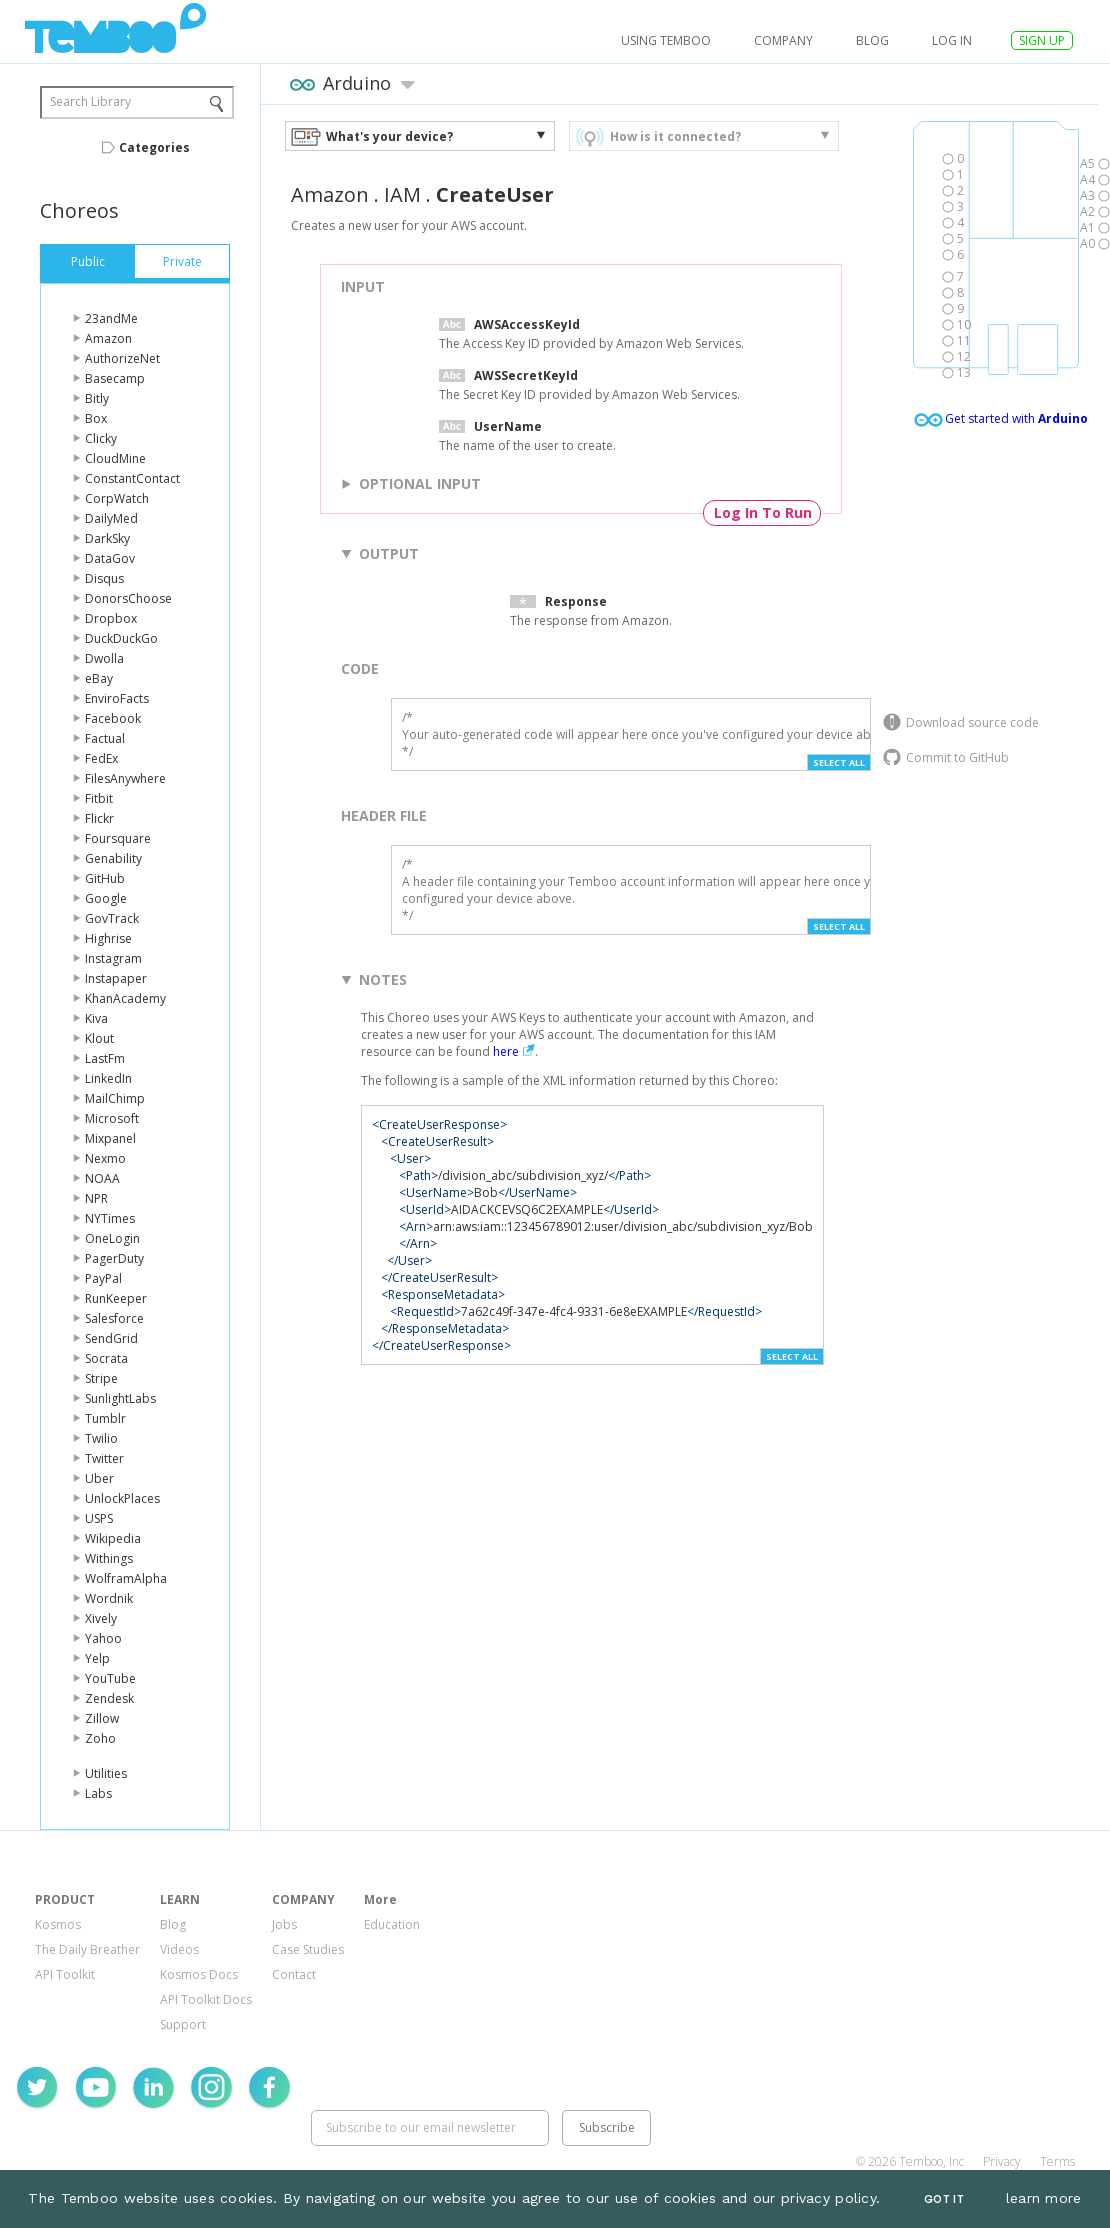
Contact (294, 1974)
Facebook (113, 718)
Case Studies (308, 1949)
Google (106, 898)
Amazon (108, 338)
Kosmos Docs (199, 1974)
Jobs (284, 1924)
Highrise (108, 938)
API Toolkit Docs (206, 1999)
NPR (96, 1198)
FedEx (101, 758)
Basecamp (115, 378)
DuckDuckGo (121, 638)
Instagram (113, 958)
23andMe (111, 318)
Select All (839, 762)
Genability (113, 858)
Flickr (99, 818)
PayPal (103, 1278)
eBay (99, 678)
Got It (944, 2199)
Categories (154, 147)
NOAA (102, 1178)
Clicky (101, 438)
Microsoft (112, 1118)
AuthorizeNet (122, 358)
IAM (402, 194)
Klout (99, 1038)
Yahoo (103, 1638)
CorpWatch (117, 498)
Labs (98, 1793)
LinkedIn (108, 1078)
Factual (105, 738)
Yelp (97, 1658)
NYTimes (110, 1218)
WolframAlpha (126, 1578)
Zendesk (109, 1698)
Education (392, 1924)
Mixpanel (110, 1138)
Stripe (101, 1378)
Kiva (96, 1018)
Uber (99, 1478)
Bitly (97, 398)
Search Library (90, 101)
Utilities (106, 1773)
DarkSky (107, 538)
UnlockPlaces (122, 1498)
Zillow (102, 1718)
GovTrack (112, 918)
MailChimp (115, 1098)
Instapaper (116, 978)
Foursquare (118, 838)
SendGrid (111, 1338)
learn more (1044, 2198)
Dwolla (104, 658)
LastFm (105, 1058)
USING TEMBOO (666, 40)
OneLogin (112, 1238)
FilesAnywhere (125, 778)
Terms (1057, 2161)
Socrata (106, 1358)
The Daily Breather (87, 1949)
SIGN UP (1042, 40)
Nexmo (105, 1158)
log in (952, 40)
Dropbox (111, 618)
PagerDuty (114, 1258)
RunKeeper (116, 1298)
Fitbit (99, 798)
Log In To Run (763, 512)
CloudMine (115, 458)
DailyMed (111, 518)
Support (183, 2024)
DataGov (110, 558)
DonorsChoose (128, 598)
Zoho (100, 1738)
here (506, 1051)
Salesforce (114, 1318)
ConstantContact (132, 478)
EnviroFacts (117, 698)
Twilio (101, 1438)
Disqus (104, 578)
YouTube (110, 1678)
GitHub (105, 878)
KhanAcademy (125, 998)
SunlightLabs (120, 1398)
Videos (179, 1949)
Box (96, 418)
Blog (872, 40)
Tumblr (105, 1418)
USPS (99, 1518)
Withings (109, 1558)
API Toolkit (65, 1974)
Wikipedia (113, 1538)
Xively (101, 1618)
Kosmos (58, 1924)
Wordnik (109, 1598)
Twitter (104, 1458)
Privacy (1002, 2161)
